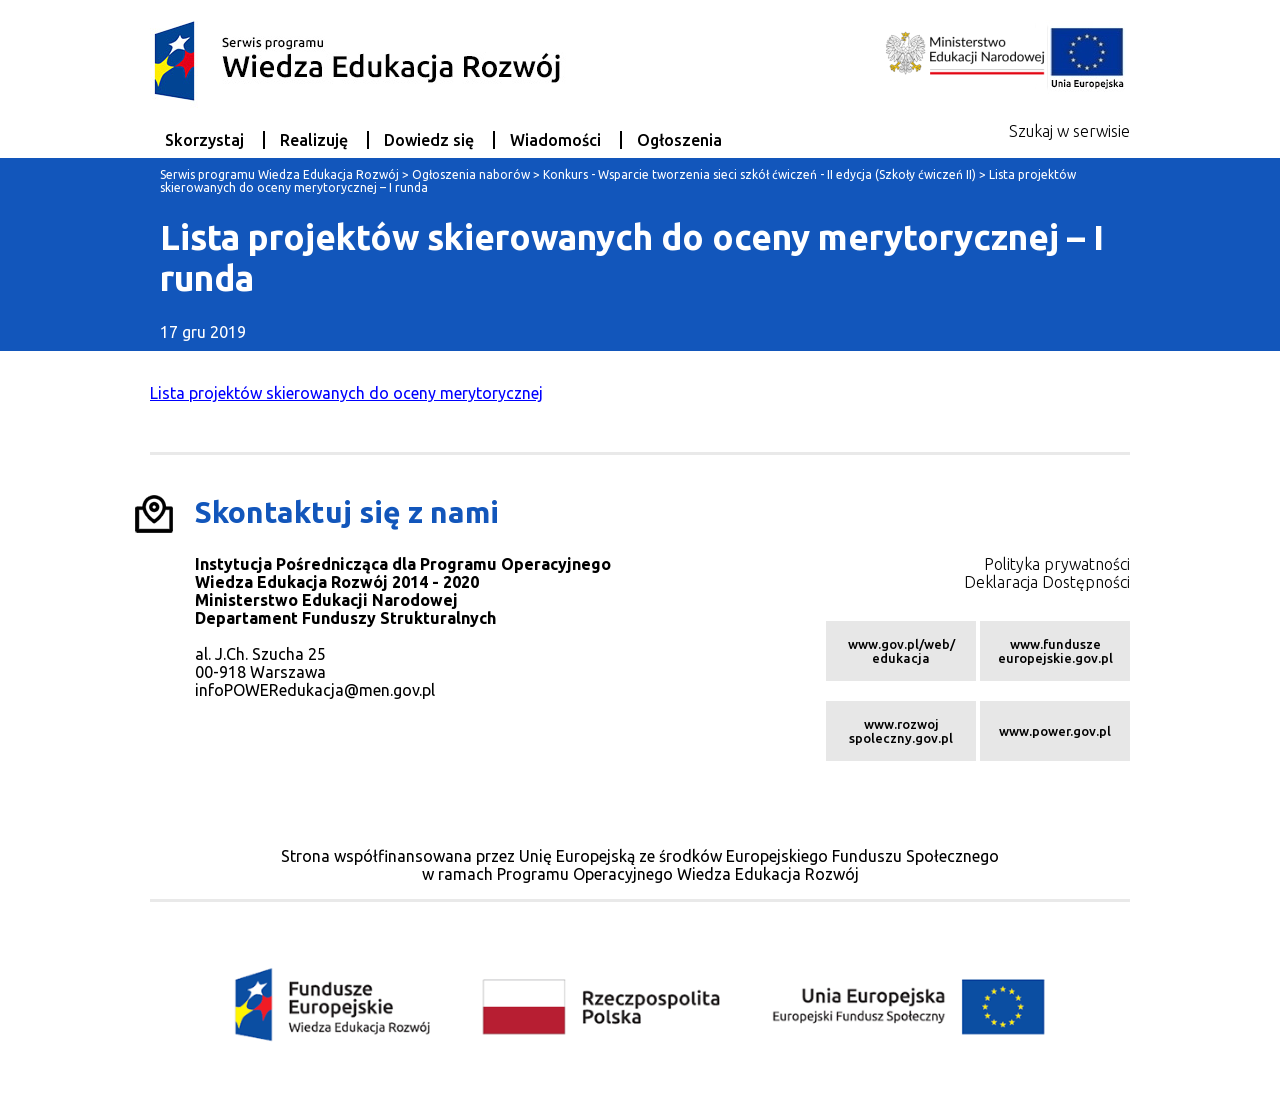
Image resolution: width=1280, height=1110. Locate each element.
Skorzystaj (204, 140)
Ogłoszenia (679, 140)
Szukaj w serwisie (1069, 131)
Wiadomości (555, 140)
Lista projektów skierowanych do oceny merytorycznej (346, 393)
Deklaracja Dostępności (1047, 582)
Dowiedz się (429, 140)
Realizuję (314, 140)
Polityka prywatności (1057, 564)
